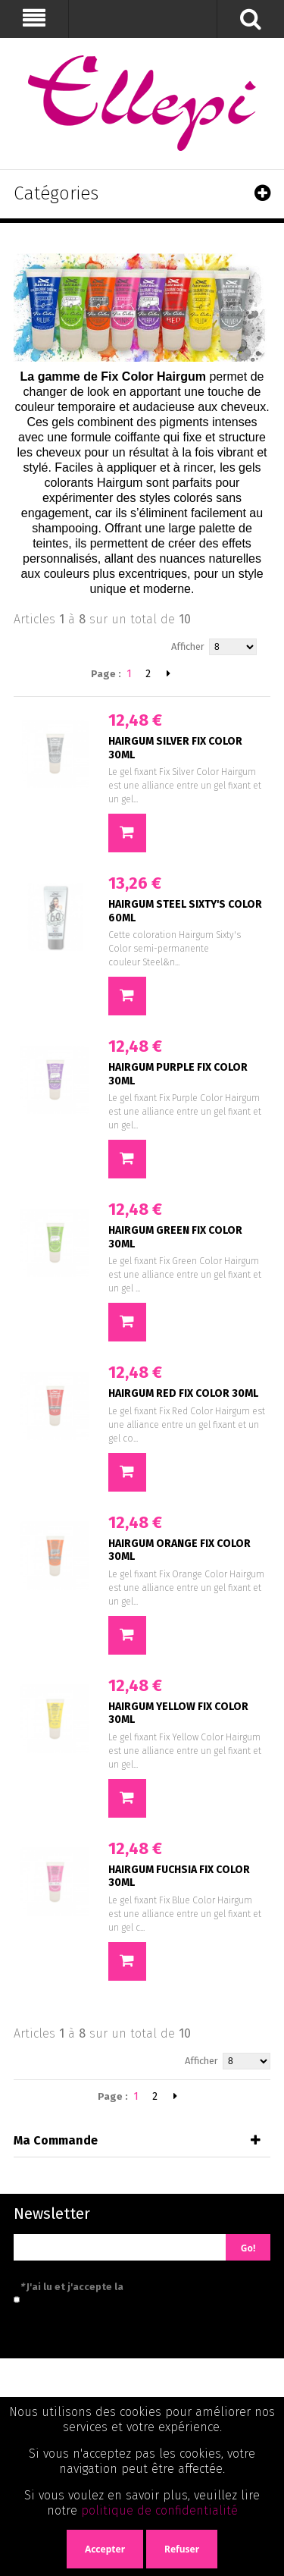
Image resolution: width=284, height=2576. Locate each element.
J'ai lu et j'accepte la (140, 2286)
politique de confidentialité (159, 2510)
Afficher (187, 646)
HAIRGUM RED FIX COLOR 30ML (183, 1393)
